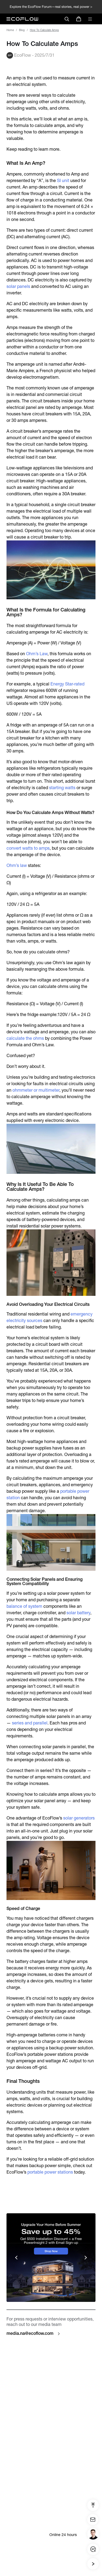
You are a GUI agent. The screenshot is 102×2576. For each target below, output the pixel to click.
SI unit (63, 180)
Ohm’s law (17, 865)
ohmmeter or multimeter (35, 1090)
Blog (22, 30)
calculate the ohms (25, 1038)
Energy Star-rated (67, 684)
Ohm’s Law (36, 653)
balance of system (24, 1606)
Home (10, 30)
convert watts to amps (28, 848)
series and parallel (29, 1723)
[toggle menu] (90, 19)
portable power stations (50, 2172)
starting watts (62, 787)
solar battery (78, 1612)
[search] (67, 19)
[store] (79, 19)
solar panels (18, 286)
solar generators (79, 1818)
